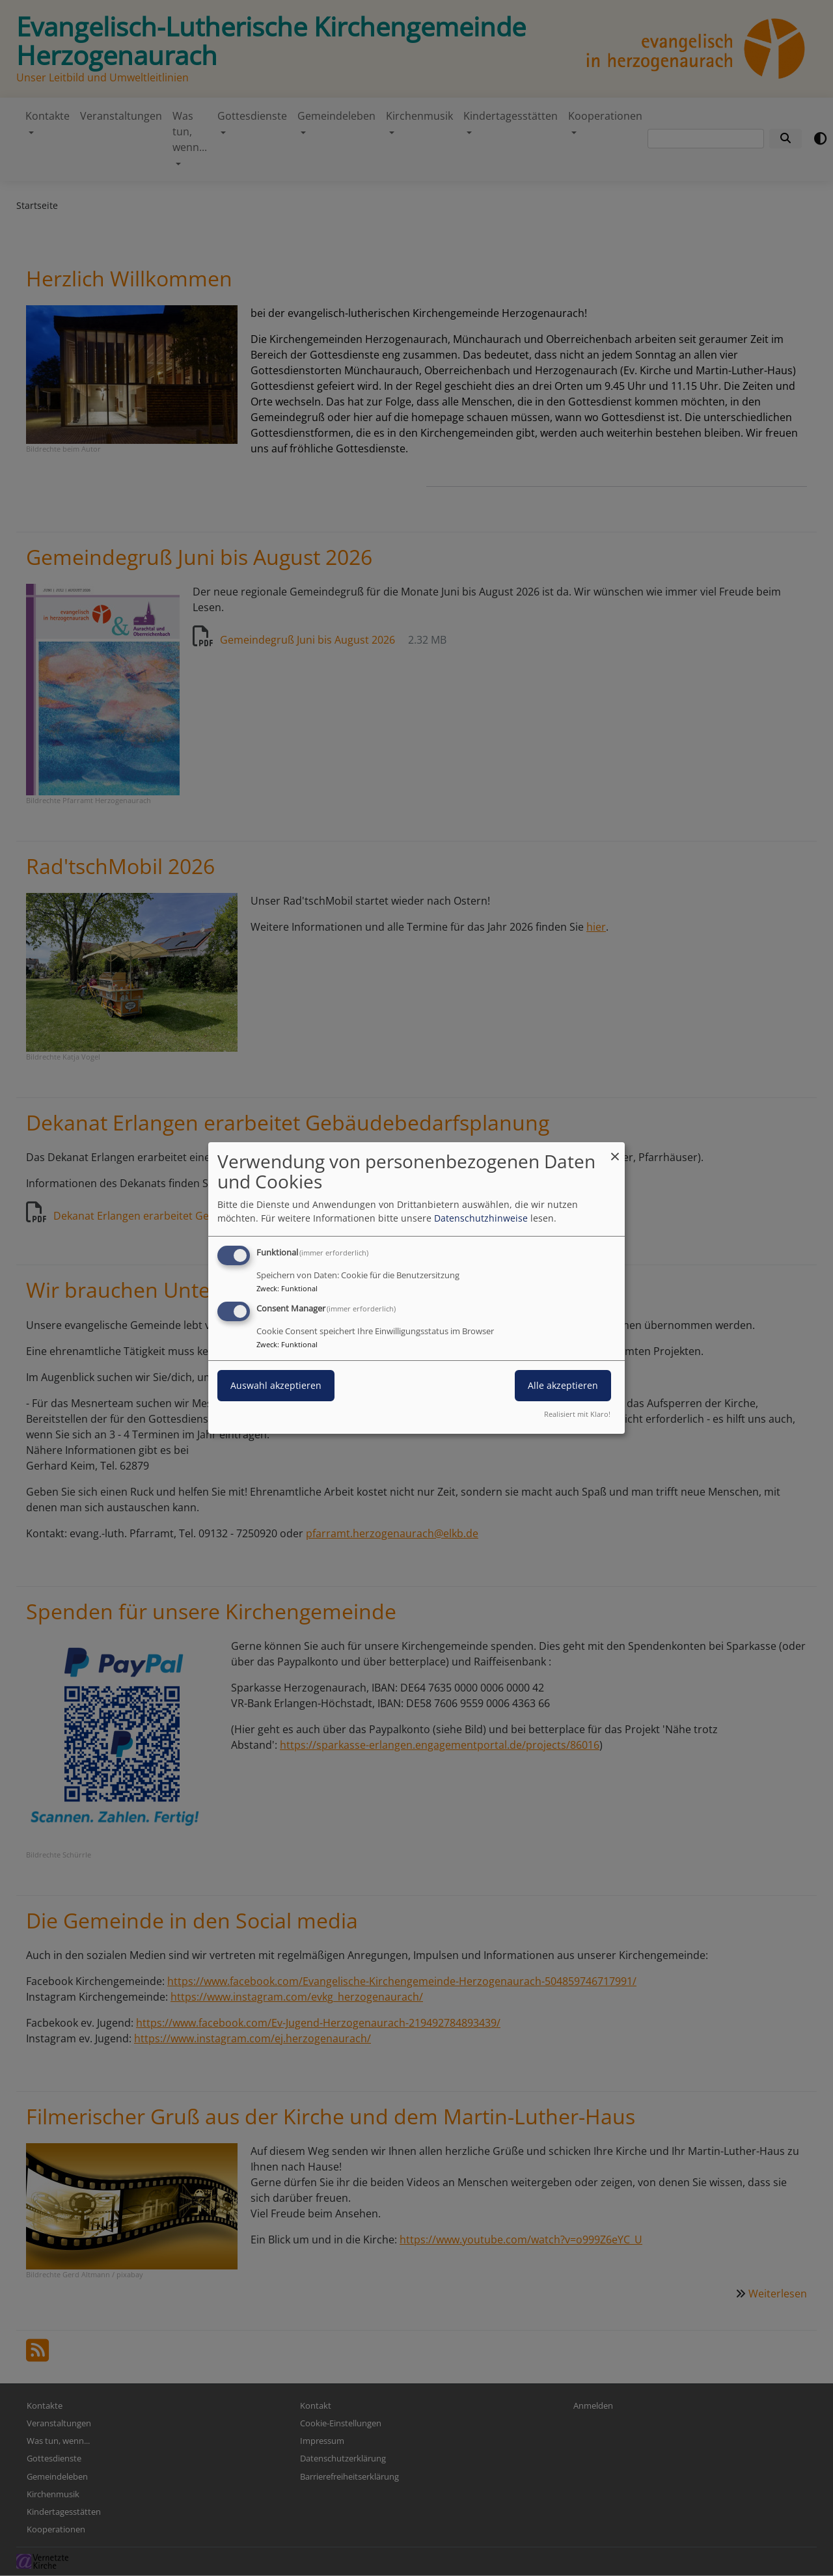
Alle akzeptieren (563, 1385)
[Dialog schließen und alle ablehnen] (615, 1150)
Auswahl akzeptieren (275, 1385)
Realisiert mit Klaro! (577, 1414)
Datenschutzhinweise (481, 1218)
